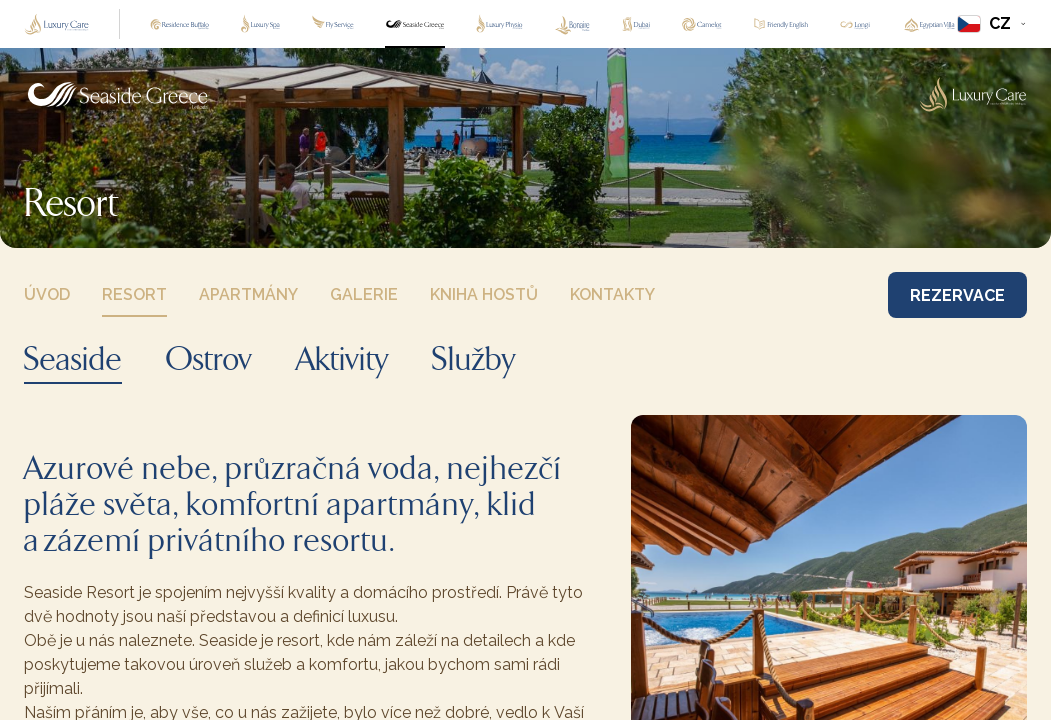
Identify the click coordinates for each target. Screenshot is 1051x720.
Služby (473, 361)
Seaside (73, 361)
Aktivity (342, 361)
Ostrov (209, 361)
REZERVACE (957, 295)
